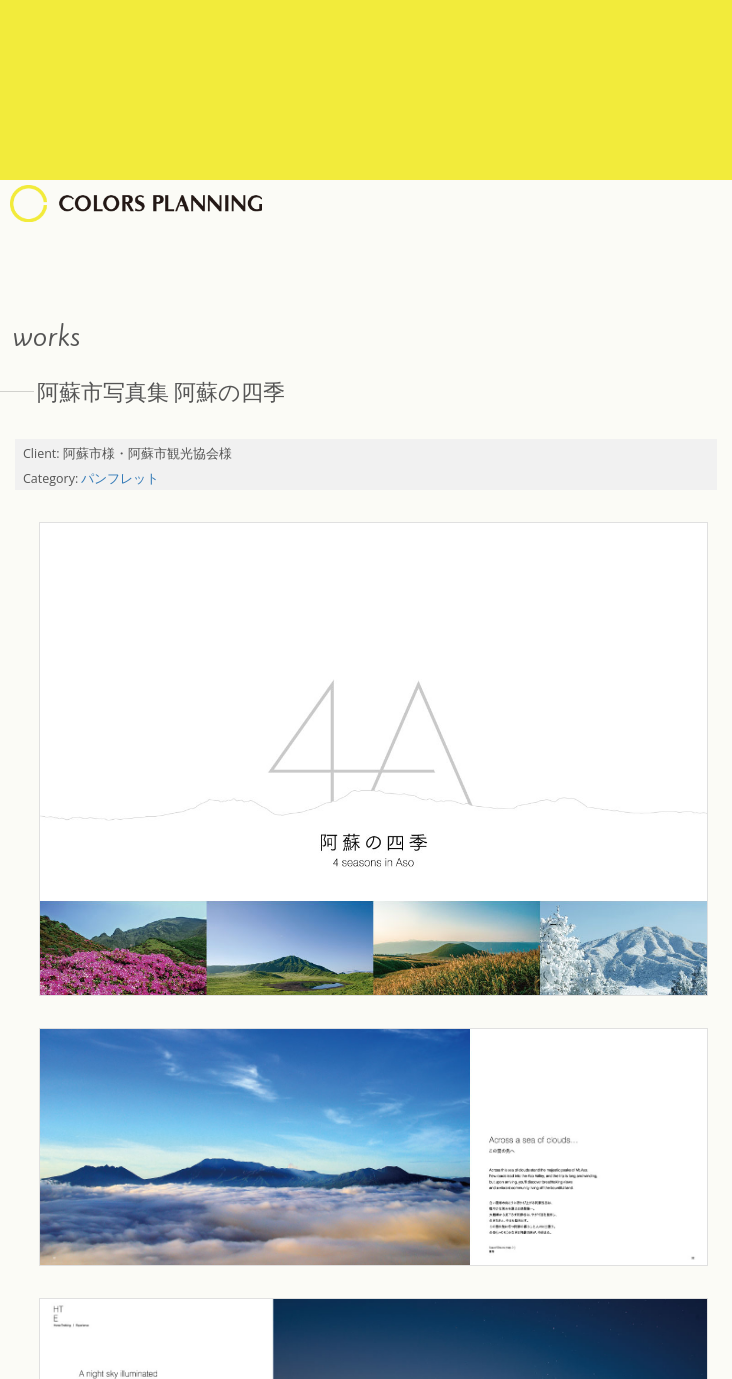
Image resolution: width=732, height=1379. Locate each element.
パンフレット (120, 478)
